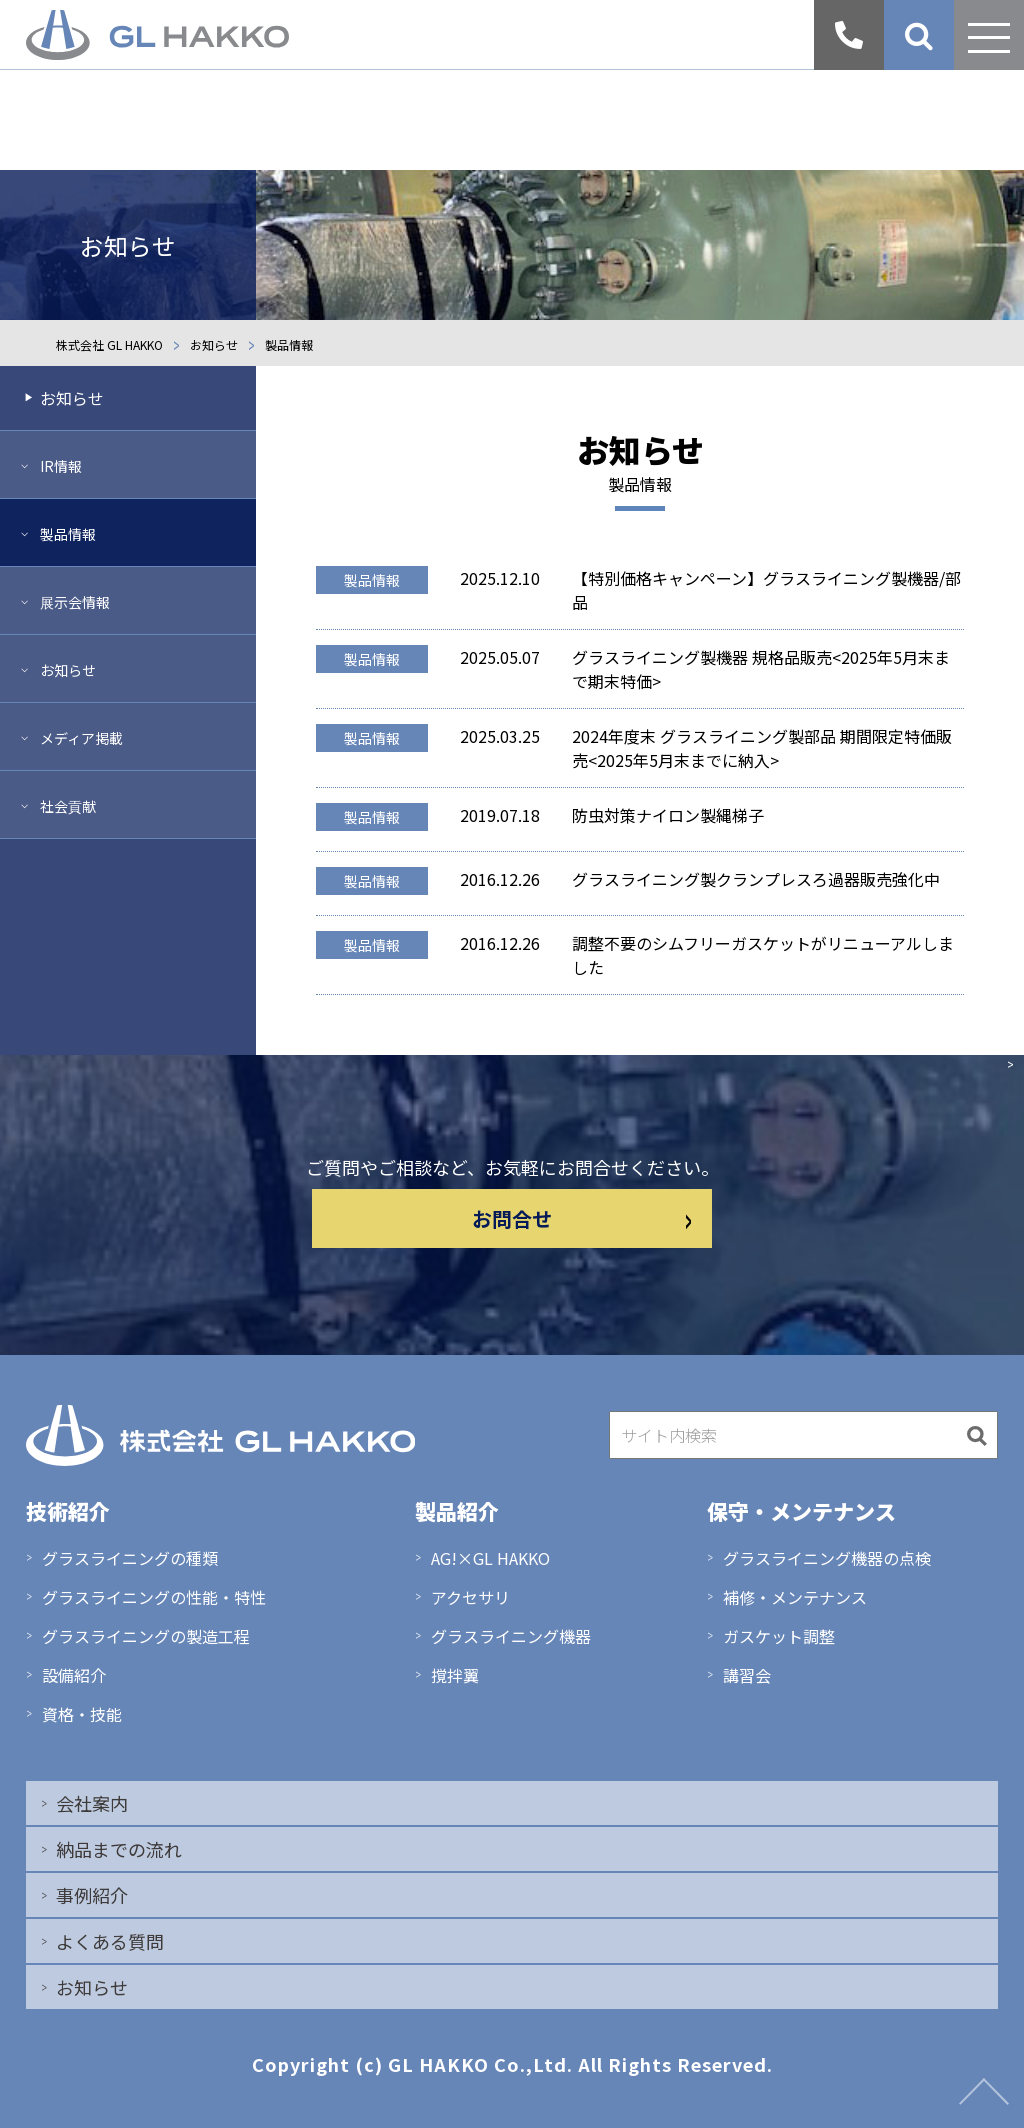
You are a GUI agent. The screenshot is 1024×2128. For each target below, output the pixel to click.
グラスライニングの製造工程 (146, 1636)
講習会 (747, 1675)
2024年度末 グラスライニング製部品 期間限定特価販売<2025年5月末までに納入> (762, 748)
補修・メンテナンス (795, 1597)
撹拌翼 (455, 1675)
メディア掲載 (81, 738)
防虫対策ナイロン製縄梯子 (668, 815)
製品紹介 (457, 1511)
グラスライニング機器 (511, 1636)
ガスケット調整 (779, 1636)
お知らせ (72, 398)
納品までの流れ (119, 1849)
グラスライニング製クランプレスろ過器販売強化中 (756, 879)
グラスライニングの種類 (130, 1558)
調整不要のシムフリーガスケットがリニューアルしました (763, 955)
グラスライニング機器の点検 (827, 1558)
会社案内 (92, 1803)
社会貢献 (68, 806)
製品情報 (372, 580)
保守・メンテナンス (801, 1511)
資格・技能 (82, 1714)
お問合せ (582, 1218)
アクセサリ (470, 1597)
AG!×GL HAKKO (490, 1558)
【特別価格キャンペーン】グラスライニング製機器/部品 (766, 590)
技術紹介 (68, 1511)
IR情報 (61, 466)
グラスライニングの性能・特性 (154, 1597)
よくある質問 (110, 1941)
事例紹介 (92, 1895)
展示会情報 (75, 602)
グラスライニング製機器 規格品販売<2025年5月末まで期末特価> (761, 669)
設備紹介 (74, 1675)
